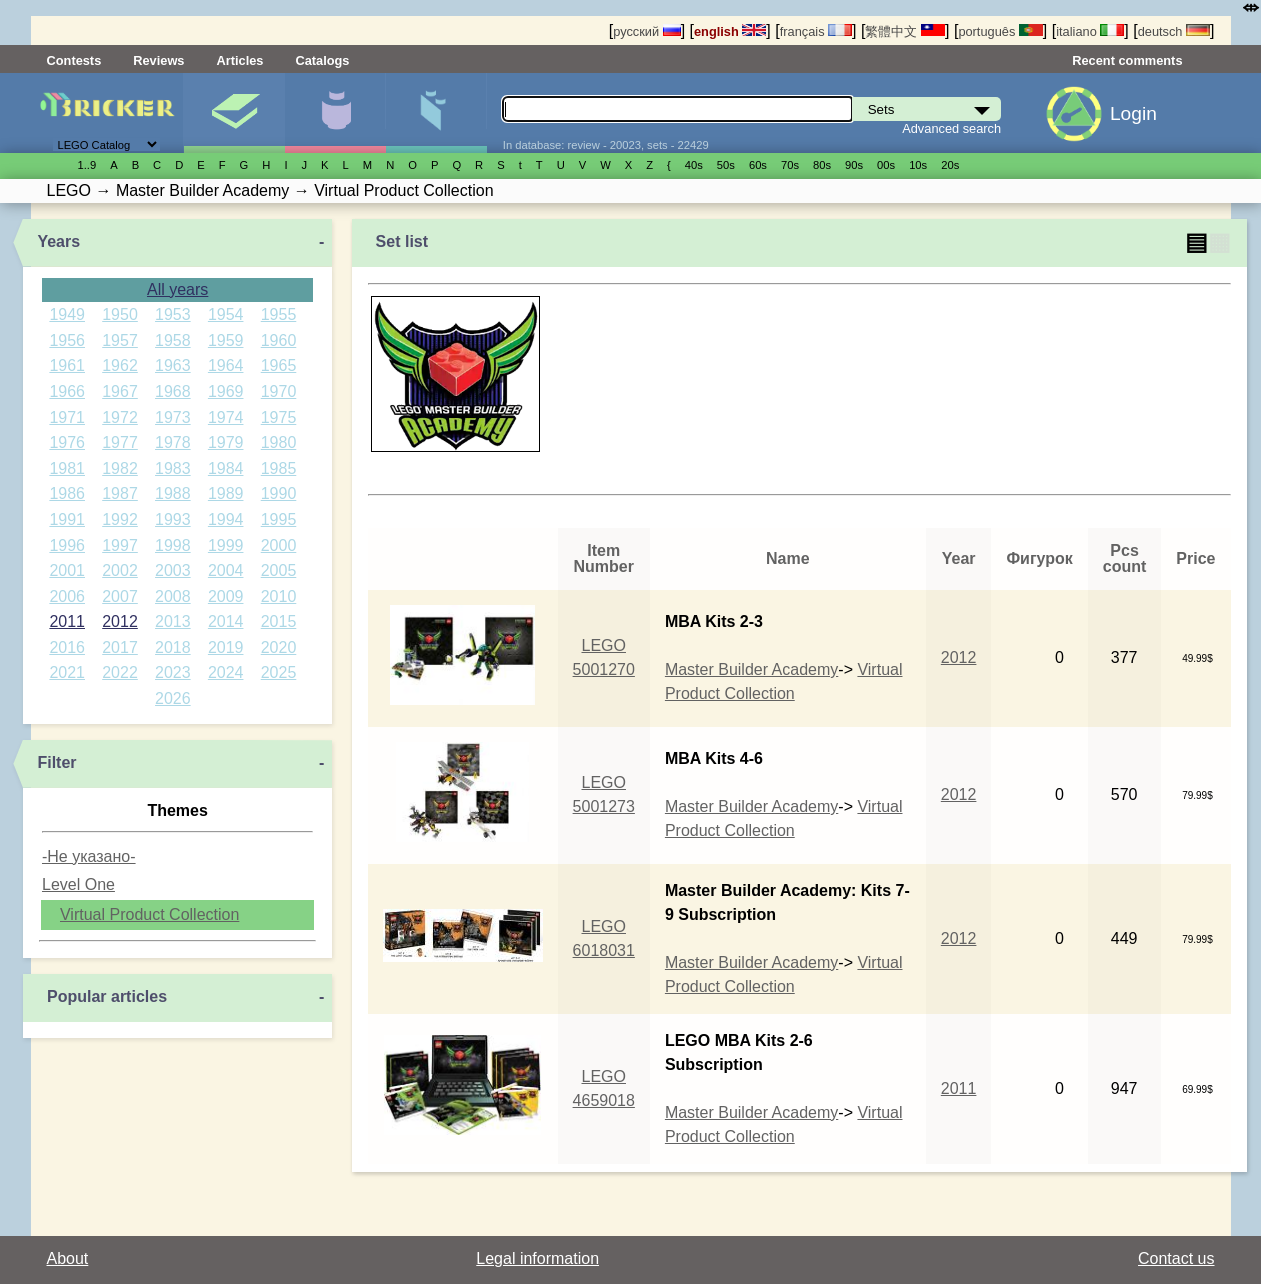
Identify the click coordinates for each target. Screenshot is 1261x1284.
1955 (279, 314)
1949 (67, 314)
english (730, 31)
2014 (226, 621)
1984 (226, 468)
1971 (67, 417)
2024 (226, 672)
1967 (120, 391)
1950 (120, 314)
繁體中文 (905, 31)
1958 (173, 340)
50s (726, 165)
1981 (67, 468)
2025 (279, 672)
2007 (120, 596)
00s (886, 165)
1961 (67, 365)
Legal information (537, 1258)
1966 (67, 391)
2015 (279, 621)
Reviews (158, 60)
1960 (279, 340)
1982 (120, 468)
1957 (120, 340)
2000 (279, 545)
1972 (120, 417)
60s (758, 165)
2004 (226, 570)
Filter (56, 762)
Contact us (1176, 1258)
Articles (239, 60)
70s (790, 165)
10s (918, 165)
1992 (120, 519)
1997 (120, 545)
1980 (279, 442)
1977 (120, 442)
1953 (173, 314)
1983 (173, 468)
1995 (279, 519)
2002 (120, 570)
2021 (67, 672)
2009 (226, 596)
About (68, 1258)
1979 (226, 442)
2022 (120, 672)
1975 (279, 417)
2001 (67, 570)
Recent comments (1127, 60)
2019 (226, 647)
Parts (436, 113)
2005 (279, 570)
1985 (279, 468)
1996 (67, 545)
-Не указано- (89, 856)
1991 (67, 519)
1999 (226, 545)
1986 (67, 493)
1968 (173, 391)
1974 (226, 417)
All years (177, 289)
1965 (279, 365)
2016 (67, 647)
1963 (173, 365)
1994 (226, 519)
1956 (67, 340)
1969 (226, 391)
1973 (173, 417)
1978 (173, 442)
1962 (120, 365)
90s (854, 165)
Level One (78, 884)
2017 (120, 647)
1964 (226, 365)
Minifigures (335, 113)
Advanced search (951, 128)
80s (822, 165)
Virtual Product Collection (149, 914)
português (1000, 31)
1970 (279, 391)
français (816, 31)
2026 (173, 698)
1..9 (87, 165)
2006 (67, 596)
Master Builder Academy (751, 669)
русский (646, 31)
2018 (173, 647)
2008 (173, 596)
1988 (173, 493)
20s (950, 165)
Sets (234, 113)
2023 (173, 672)
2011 (67, 621)
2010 (279, 596)
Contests (74, 60)
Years (58, 241)
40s (694, 165)
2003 (173, 570)
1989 (226, 493)
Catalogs (322, 60)
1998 (173, 545)
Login (1133, 113)
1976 (67, 442)
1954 (226, 314)
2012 (120, 621)
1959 (226, 340)
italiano (1090, 31)
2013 (173, 621)
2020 (279, 647)
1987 (120, 493)
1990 (279, 493)
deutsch (1174, 31)
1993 (173, 519)
